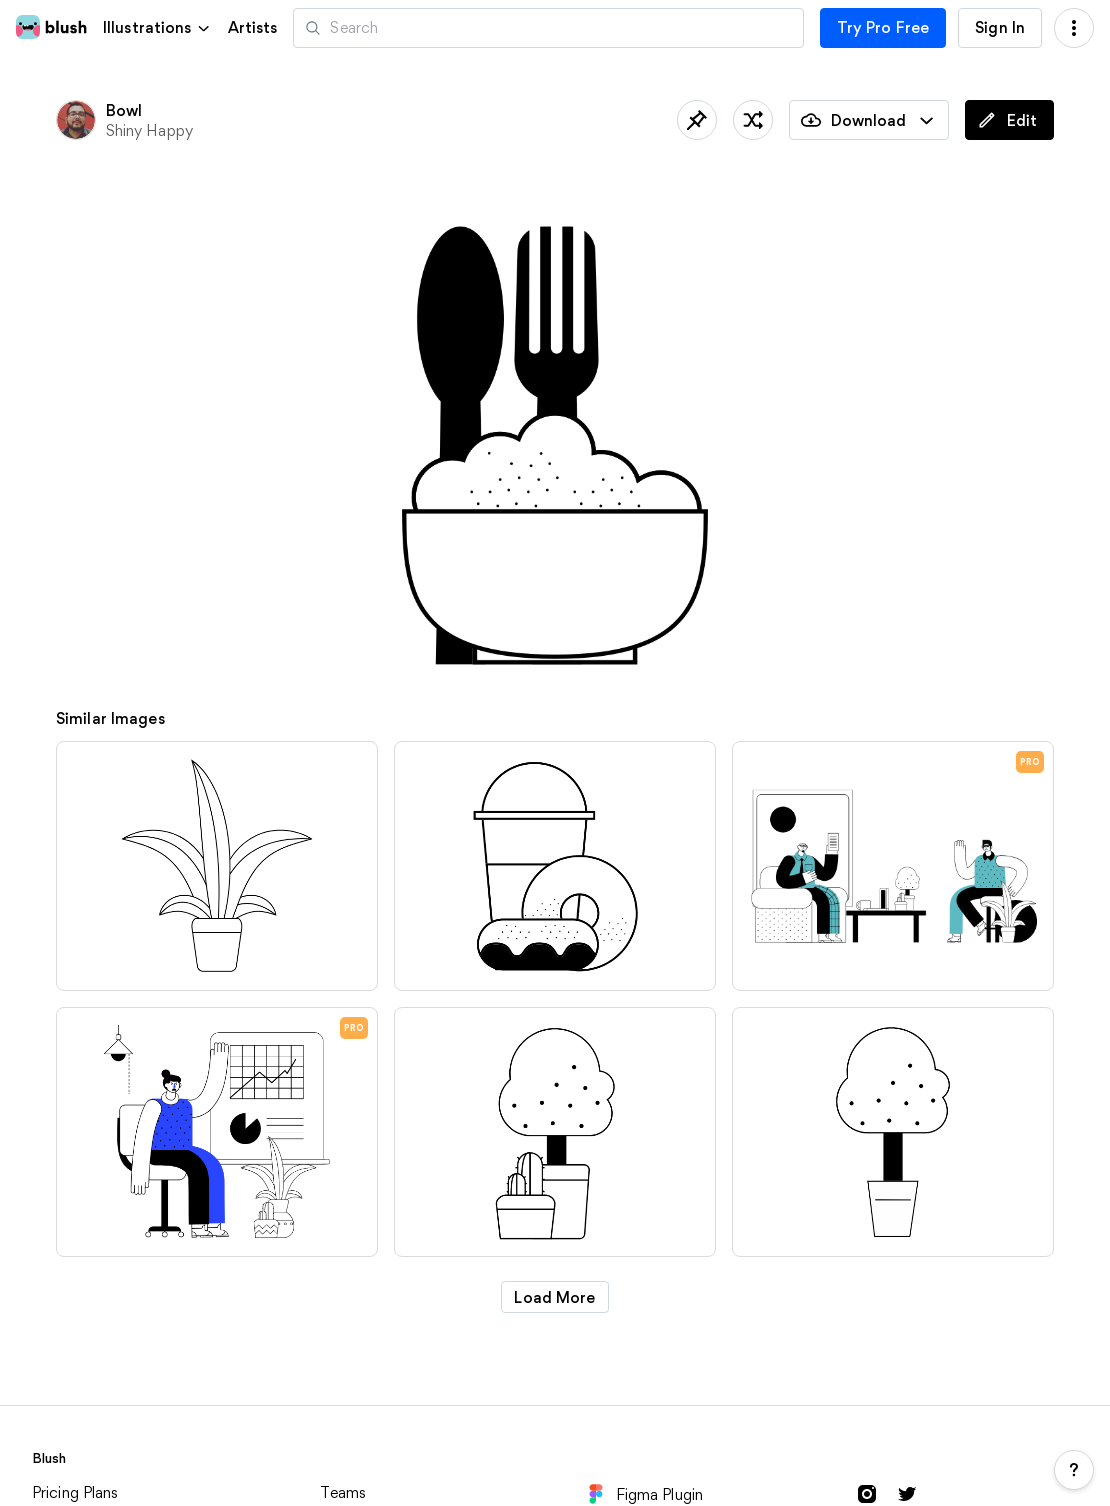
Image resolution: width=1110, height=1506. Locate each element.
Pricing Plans (75, 1492)
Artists (253, 28)
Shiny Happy (149, 130)
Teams (343, 1492)
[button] (157, 27)
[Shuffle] (753, 120)
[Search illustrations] (548, 28)
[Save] (697, 120)
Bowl (124, 110)
